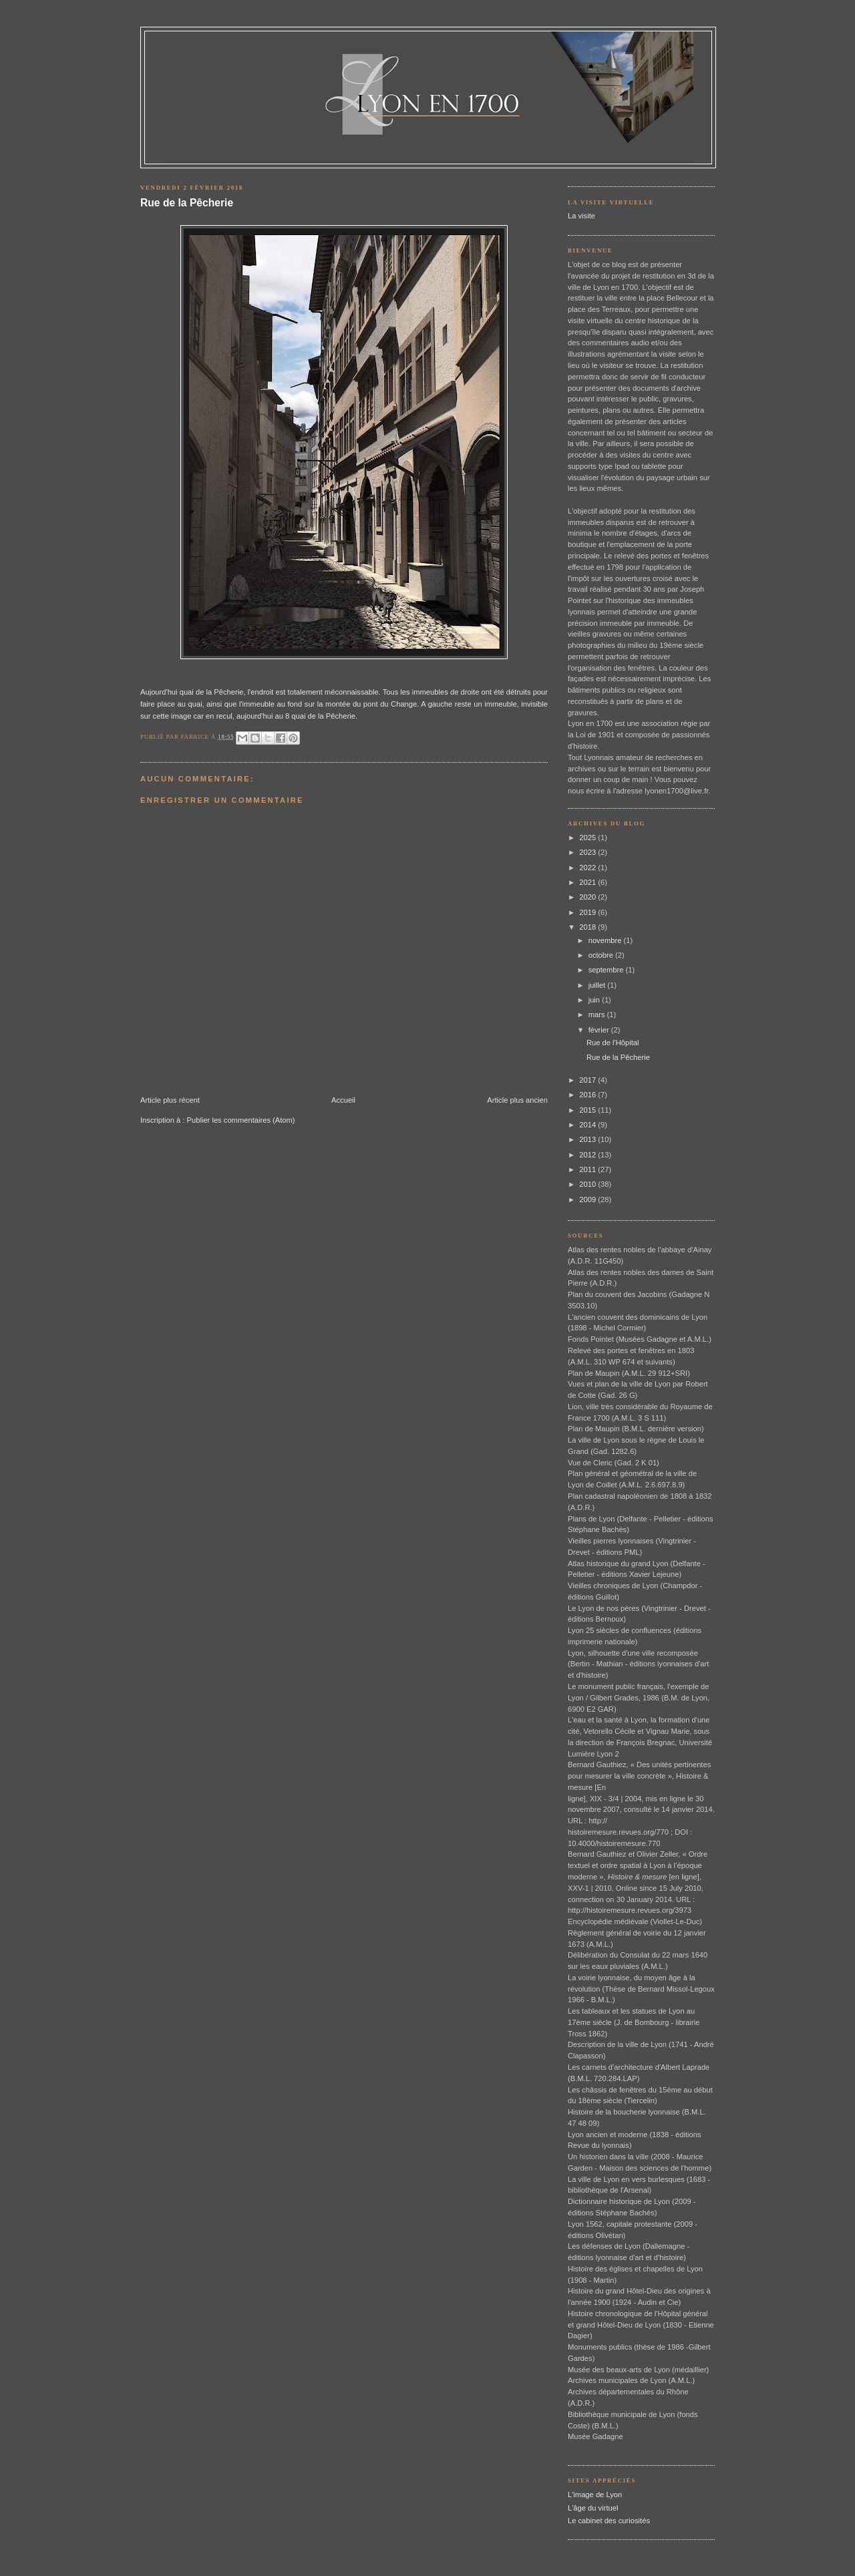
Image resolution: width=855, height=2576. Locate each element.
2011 (588, 1169)
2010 (588, 1184)
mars (597, 1014)
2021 (588, 882)
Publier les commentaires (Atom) (241, 1120)
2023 (588, 852)
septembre (607, 970)
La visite (581, 216)
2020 (588, 897)
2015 (588, 1110)
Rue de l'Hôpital (612, 1043)
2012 (588, 1155)
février (599, 1030)
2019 (588, 912)
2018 (588, 927)
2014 (588, 1125)
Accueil (343, 1100)
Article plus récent (170, 1100)
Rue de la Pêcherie (186, 202)
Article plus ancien (517, 1100)
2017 (588, 1080)
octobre (601, 955)
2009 (588, 1199)
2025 (588, 838)
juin (595, 1000)
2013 (588, 1139)
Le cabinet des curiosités (609, 2521)
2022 (588, 868)
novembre (606, 940)
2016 (588, 1095)
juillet (598, 985)
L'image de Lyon (595, 2495)
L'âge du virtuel (593, 2508)
